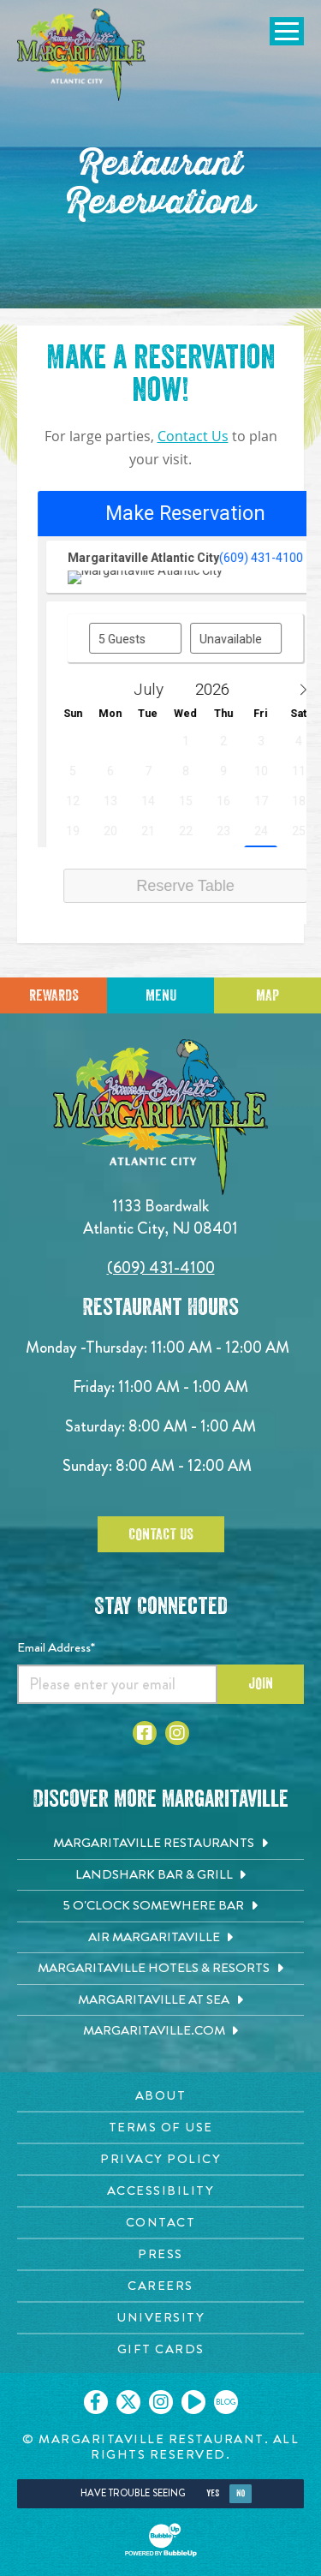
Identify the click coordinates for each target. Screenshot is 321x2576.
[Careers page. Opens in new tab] (160, 2286)
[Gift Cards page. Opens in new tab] (160, 2349)
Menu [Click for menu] (161, 995)
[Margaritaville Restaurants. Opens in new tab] (160, 1843)
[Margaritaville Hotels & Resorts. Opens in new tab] (160, 1968)
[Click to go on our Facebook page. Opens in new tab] (96, 2402)
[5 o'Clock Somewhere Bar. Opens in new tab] (160, 1906)
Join (260, 1683)
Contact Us (193, 436)
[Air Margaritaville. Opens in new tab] (160, 1937)
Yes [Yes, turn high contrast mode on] (212, 2493)
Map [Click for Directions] (267, 995)
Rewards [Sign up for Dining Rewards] (54, 995)
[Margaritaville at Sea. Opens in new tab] (160, 2000)
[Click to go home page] (81, 55)
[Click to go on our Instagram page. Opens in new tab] (161, 2402)
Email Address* (56, 1647)
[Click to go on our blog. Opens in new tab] (226, 2402)
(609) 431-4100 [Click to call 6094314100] (161, 1267)
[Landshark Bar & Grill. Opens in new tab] (160, 1875)
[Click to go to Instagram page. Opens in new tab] (177, 1733)
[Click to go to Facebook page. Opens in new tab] (145, 1733)
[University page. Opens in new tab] (160, 2318)
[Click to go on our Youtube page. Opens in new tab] (193, 2402)
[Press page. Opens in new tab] (160, 2254)
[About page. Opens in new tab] (160, 2096)
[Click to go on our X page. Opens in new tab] (128, 2402)
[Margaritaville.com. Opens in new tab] (160, 2031)
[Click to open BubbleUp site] (161, 2540)
